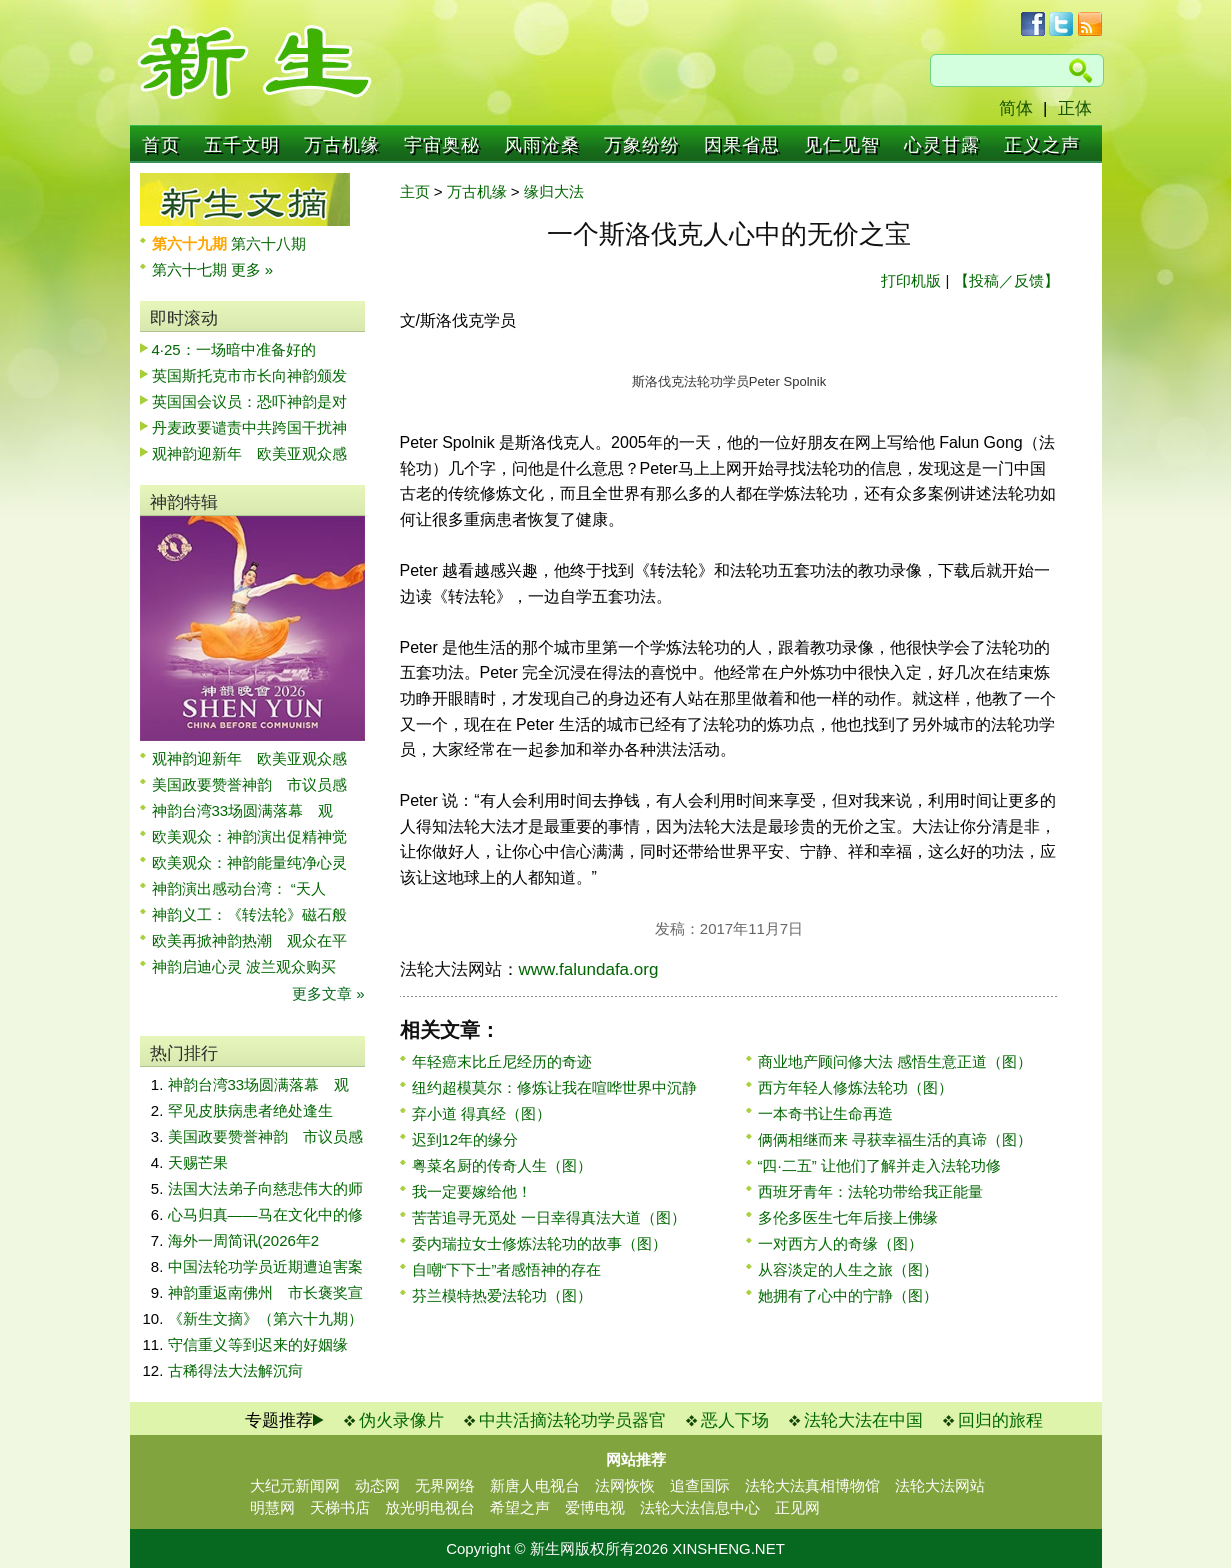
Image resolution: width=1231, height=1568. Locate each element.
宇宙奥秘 (442, 145)
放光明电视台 (430, 1507)
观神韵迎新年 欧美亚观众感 (249, 453)
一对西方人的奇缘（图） (840, 1243)
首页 (161, 145)
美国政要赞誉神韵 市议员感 (249, 784)
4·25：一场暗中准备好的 (234, 349)
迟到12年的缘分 (465, 1139)
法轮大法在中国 (863, 1420)
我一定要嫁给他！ (472, 1191)
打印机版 (911, 280)
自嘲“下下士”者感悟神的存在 (507, 1269)
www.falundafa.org (589, 969)
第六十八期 (268, 243)
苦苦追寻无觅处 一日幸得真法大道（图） (549, 1217)
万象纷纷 (642, 145)
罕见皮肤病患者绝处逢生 (250, 1110)
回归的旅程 (1000, 1420)
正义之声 (1042, 145)
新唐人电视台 (535, 1485)
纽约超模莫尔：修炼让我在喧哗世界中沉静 (554, 1087)
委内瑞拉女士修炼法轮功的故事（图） (539, 1243)
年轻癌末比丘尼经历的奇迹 (502, 1061)
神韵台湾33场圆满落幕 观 (243, 810)
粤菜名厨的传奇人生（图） (502, 1165)
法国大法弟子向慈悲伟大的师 (265, 1188)
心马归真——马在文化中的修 (265, 1214)
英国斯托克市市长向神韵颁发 (249, 375)
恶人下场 (735, 1420)
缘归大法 (554, 191)
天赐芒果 (198, 1162)
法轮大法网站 (940, 1485)
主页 (415, 191)
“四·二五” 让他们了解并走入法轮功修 (879, 1165)
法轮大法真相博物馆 (812, 1485)
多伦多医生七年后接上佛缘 (848, 1217)
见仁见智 (842, 145)
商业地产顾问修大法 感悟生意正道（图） (895, 1061)
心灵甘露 (942, 145)
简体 (1016, 108)
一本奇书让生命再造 (825, 1113)
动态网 (377, 1485)
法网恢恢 (625, 1485)
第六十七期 (191, 269)
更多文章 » (328, 993)
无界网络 (445, 1485)
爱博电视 (595, 1507)
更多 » (252, 269)
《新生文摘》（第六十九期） (265, 1318)
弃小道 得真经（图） (481, 1113)
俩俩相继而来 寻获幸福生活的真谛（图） (895, 1139)
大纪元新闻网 (295, 1485)
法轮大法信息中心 (700, 1507)
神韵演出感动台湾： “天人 (239, 888)
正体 (1075, 108)
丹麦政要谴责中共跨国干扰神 (249, 427)
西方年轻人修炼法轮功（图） (855, 1087)
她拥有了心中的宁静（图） (848, 1295)
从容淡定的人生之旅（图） (848, 1269)
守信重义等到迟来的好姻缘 (258, 1344)
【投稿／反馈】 (1006, 280)
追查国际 (700, 1485)
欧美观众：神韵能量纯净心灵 (249, 862)
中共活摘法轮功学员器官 (572, 1420)
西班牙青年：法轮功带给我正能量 (870, 1191)
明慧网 (272, 1507)
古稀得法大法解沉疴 (235, 1370)
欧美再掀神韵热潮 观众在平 (249, 940)
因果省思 (742, 145)
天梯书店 (340, 1507)
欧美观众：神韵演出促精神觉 (249, 836)
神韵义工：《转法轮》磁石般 (249, 914)
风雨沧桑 (542, 145)
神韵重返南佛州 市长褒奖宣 (265, 1292)
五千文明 (242, 145)
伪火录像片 (401, 1420)
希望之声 (520, 1507)
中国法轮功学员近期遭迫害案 (265, 1266)
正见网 (797, 1507)
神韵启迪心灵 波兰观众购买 (244, 966)
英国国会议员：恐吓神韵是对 (249, 401)
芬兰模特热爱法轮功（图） (502, 1295)
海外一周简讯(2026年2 (244, 1240)
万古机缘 (342, 145)
